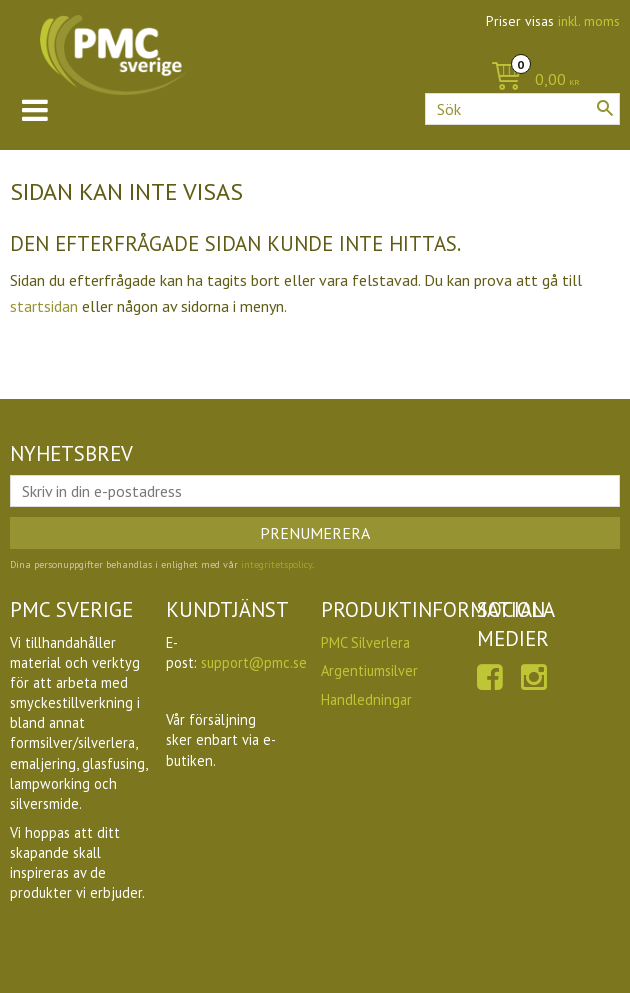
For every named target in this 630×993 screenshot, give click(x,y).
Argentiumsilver (369, 670)
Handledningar (366, 699)
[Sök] (605, 108)
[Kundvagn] (530, 80)
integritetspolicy (276, 564)
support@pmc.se (254, 662)
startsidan (44, 306)
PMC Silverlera (365, 642)
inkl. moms (589, 21)
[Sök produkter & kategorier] (522, 109)
